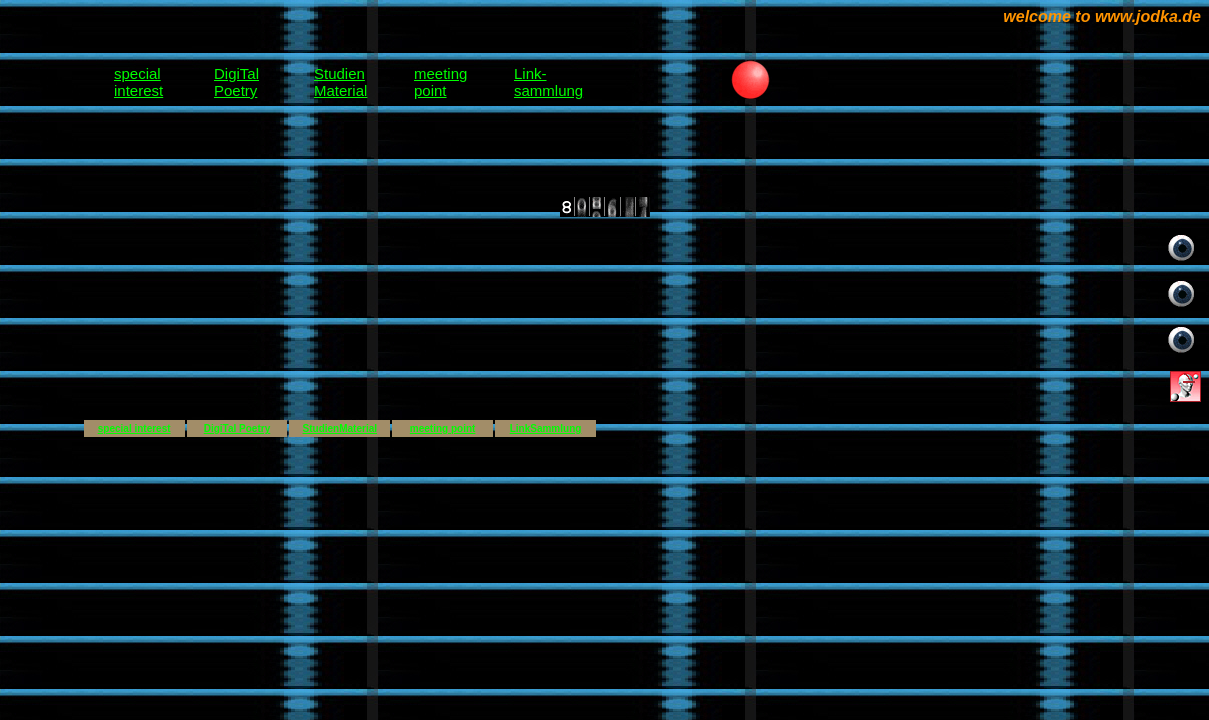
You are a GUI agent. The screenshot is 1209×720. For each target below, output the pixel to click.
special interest (134, 428)
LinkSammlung (546, 428)
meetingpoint (440, 82)
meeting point (443, 428)
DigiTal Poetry (237, 428)
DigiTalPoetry (236, 82)
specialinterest (138, 82)
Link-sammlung (548, 82)
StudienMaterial (340, 82)
